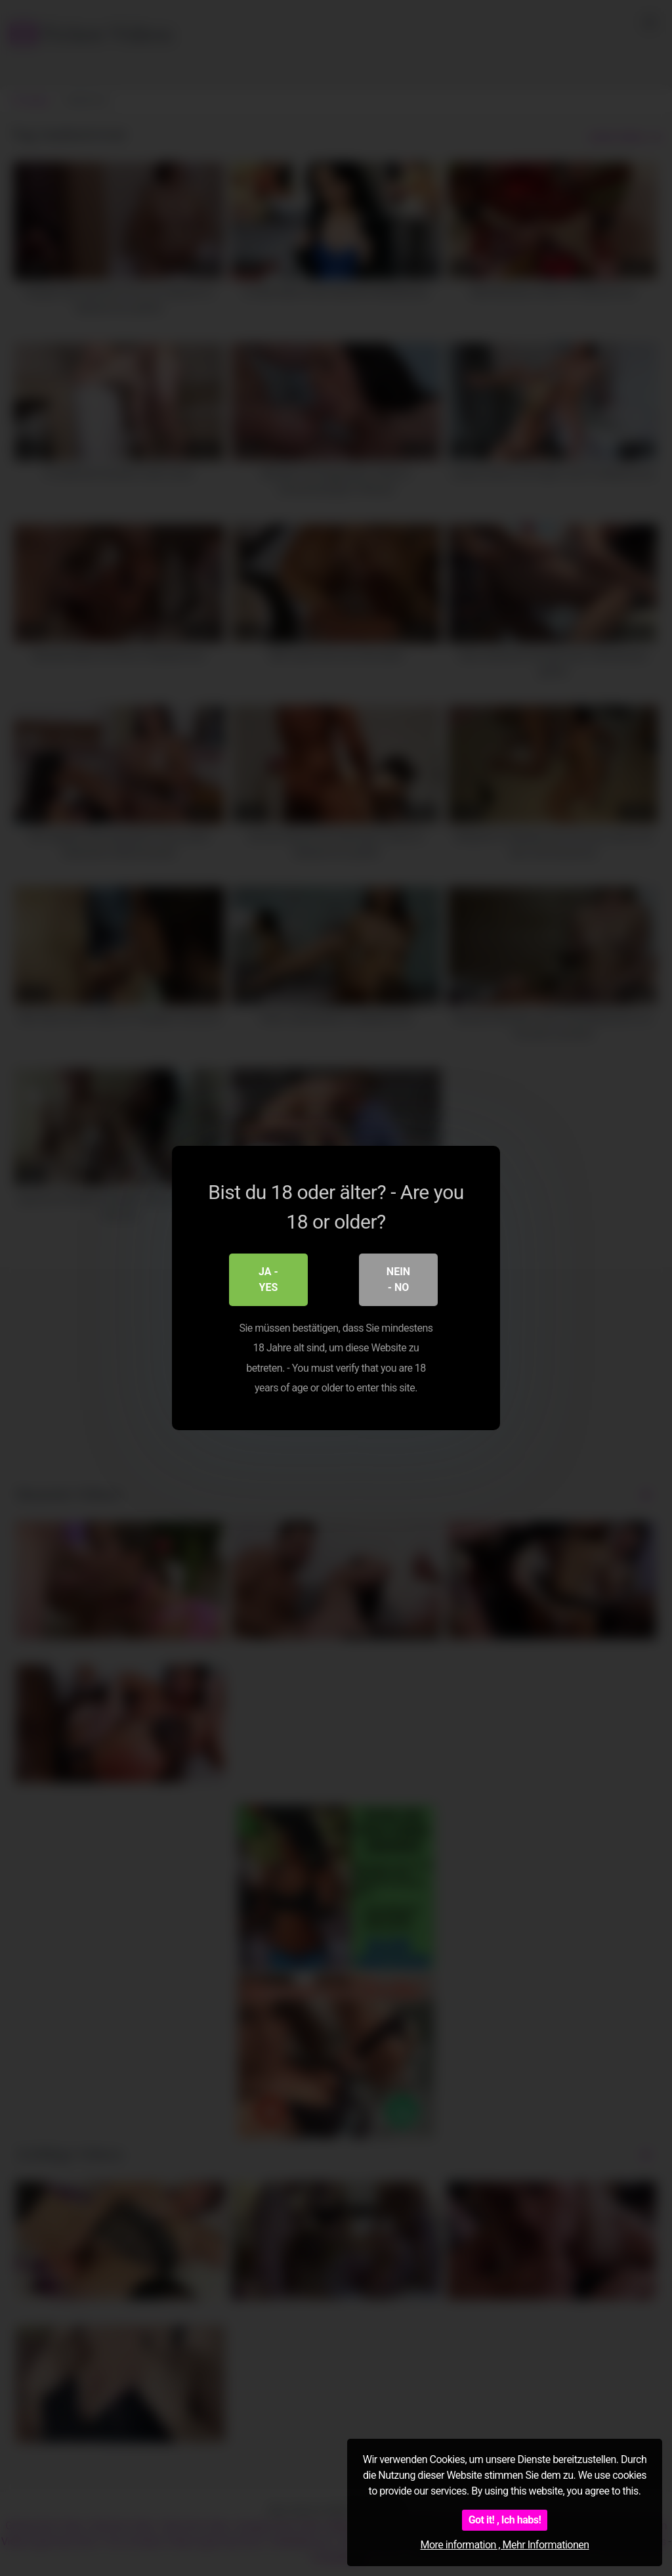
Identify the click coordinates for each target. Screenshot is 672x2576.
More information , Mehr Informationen (504, 2545)
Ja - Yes (268, 1279)
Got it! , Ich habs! (505, 2520)
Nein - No (398, 1279)
